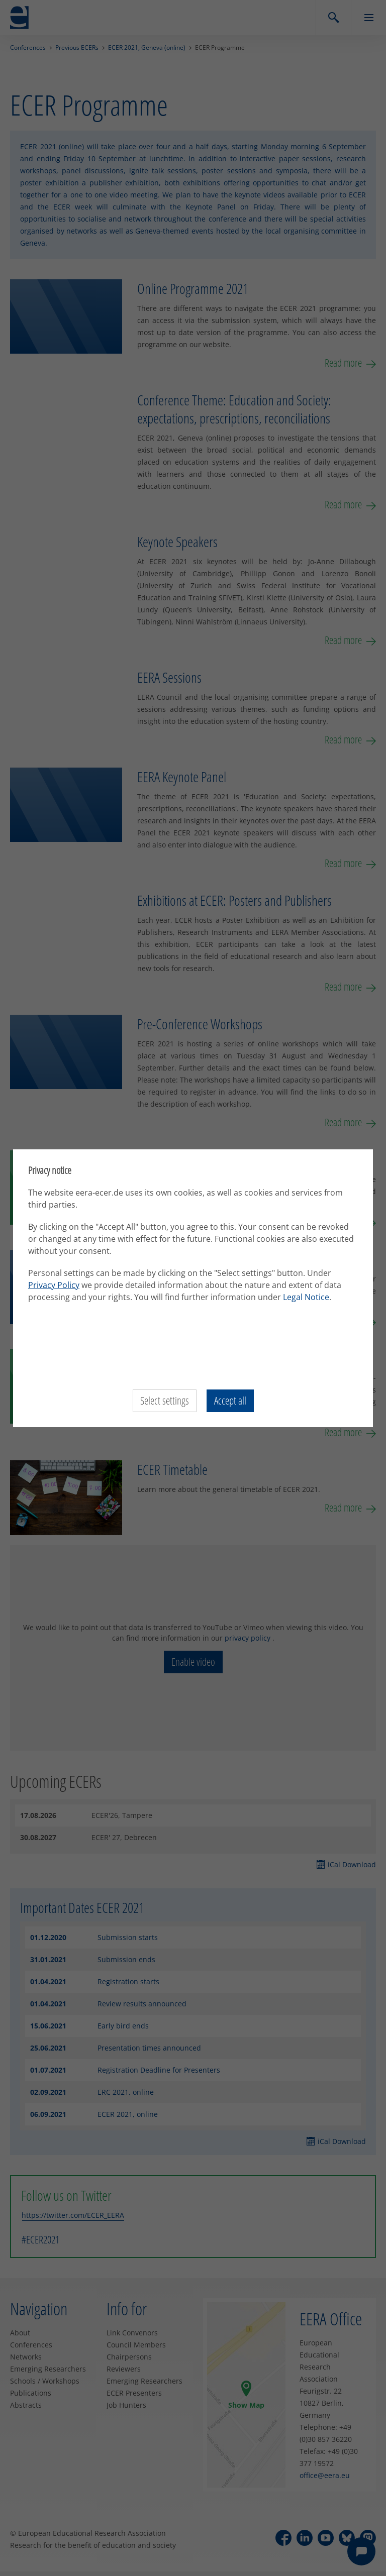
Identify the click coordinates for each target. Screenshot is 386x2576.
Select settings (163, 1400)
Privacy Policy (53, 1285)
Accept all (231, 1400)
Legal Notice (306, 1297)
